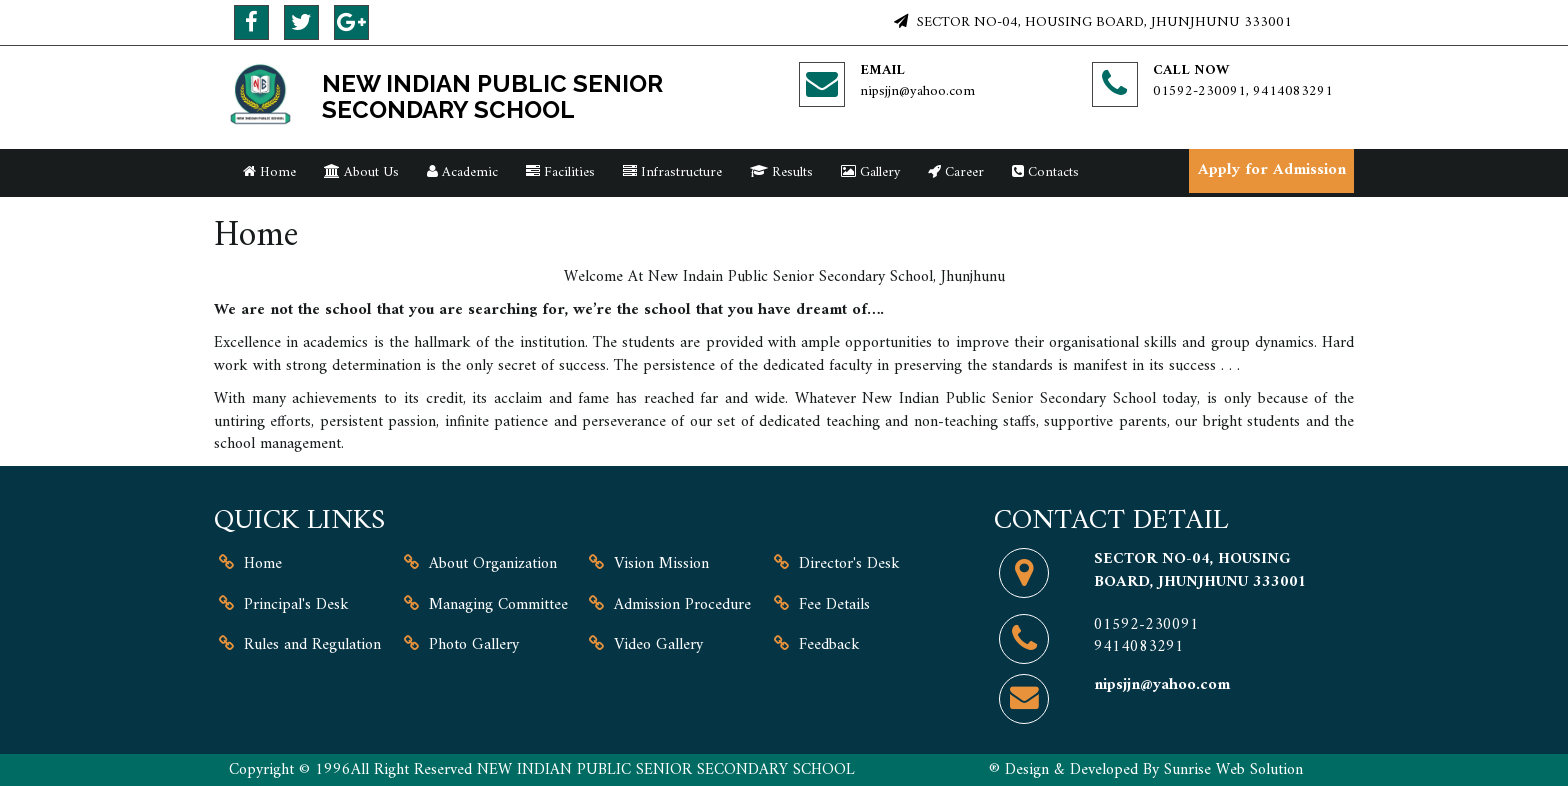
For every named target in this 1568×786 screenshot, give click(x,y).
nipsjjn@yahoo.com (917, 91)
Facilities (560, 172)
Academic (462, 172)
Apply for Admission (1272, 170)
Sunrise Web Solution (1233, 770)
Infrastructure (672, 172)
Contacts (1045, 172)
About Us (361, 172)
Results (781, 172)
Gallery (870, 172)
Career (956, 172)
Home (269, 172)
